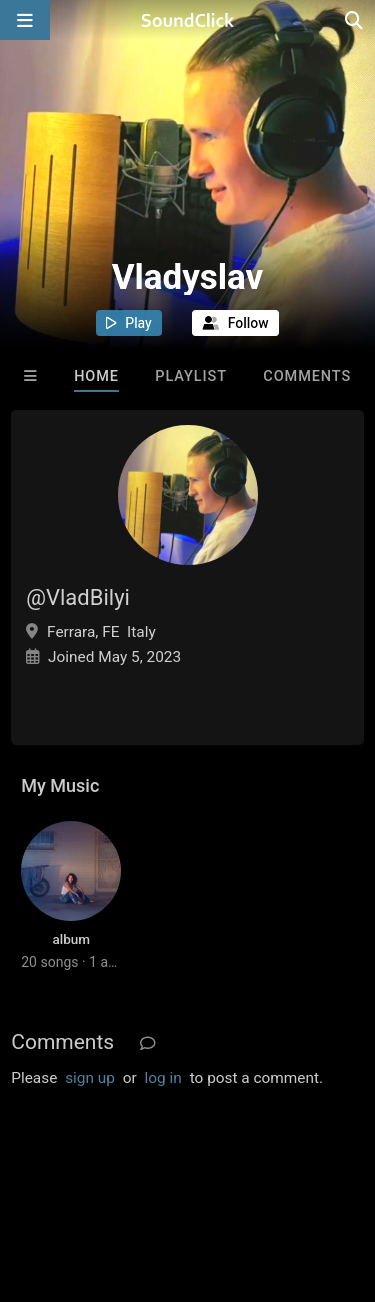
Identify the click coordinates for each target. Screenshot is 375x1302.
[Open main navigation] (25, 20)
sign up (90, 1078)
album (71, 939)
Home (96, 376)
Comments (307, 376)
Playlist (191, 376)
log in (163, 1078)
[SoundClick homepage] (188, 20)
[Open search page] (355, 20)
